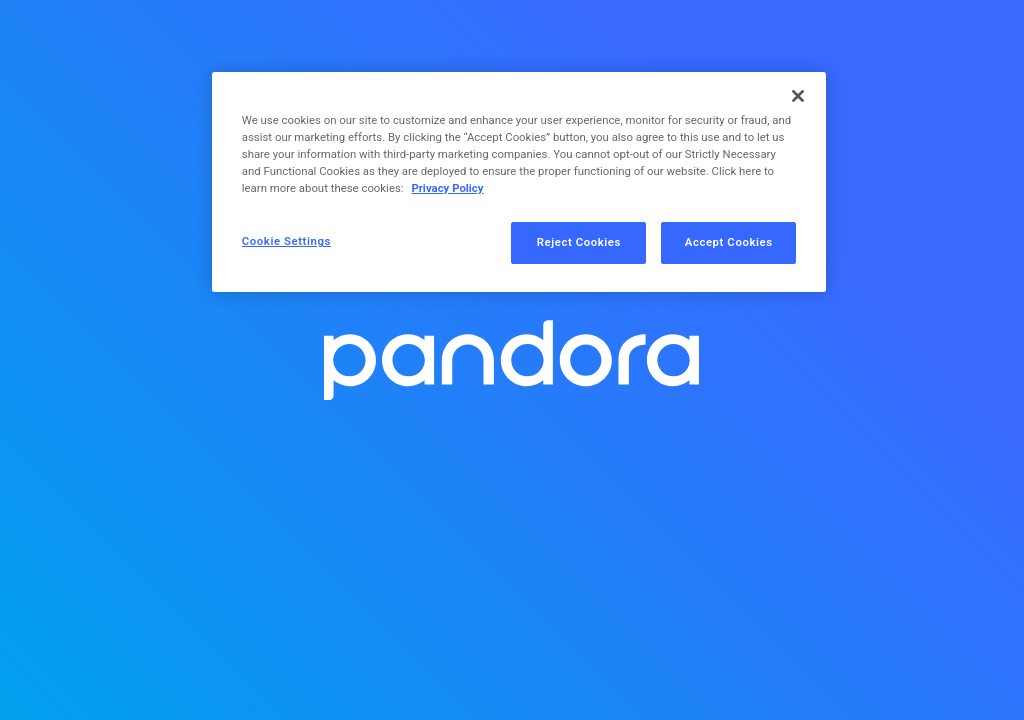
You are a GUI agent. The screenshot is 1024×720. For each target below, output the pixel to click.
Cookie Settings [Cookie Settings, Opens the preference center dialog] (286, 241)
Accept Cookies (729, 242)
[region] (519, 182)
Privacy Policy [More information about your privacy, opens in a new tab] (447, 188)
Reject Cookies (579, 242)
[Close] (798, 96)
